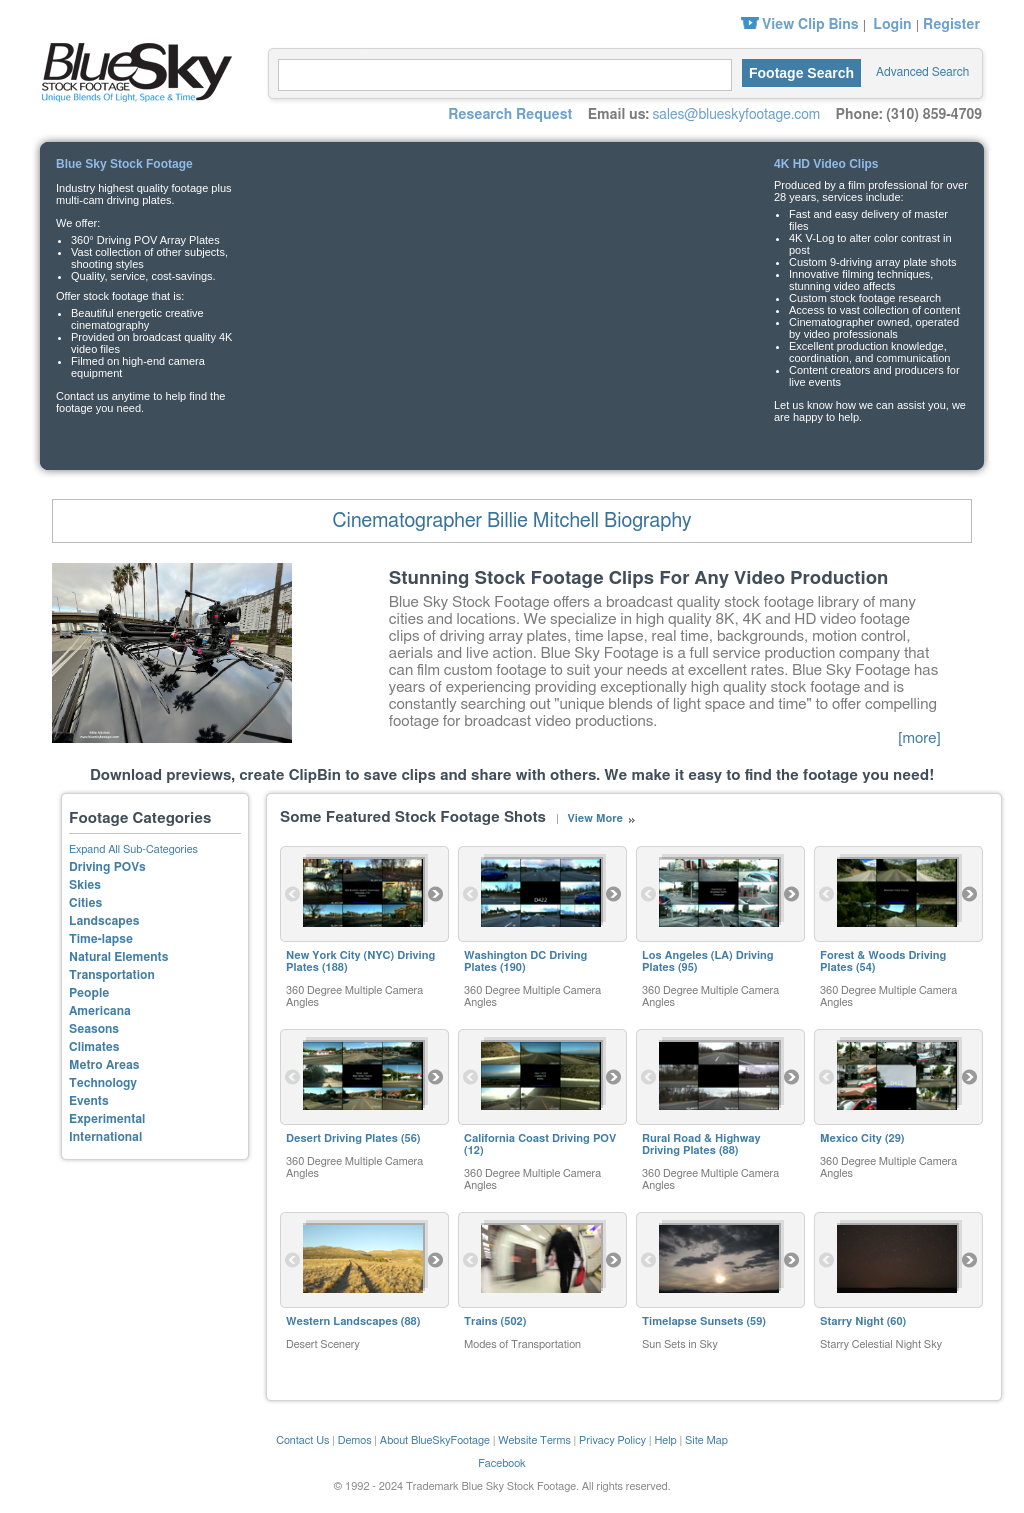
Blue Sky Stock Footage (132, 70)
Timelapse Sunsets (692, 1321)
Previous (293, 894)
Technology (103, 1083)
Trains (481, 1321)
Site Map (706, 1440)
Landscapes (104, 921)
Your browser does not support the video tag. (510, 285)
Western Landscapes (342, 1321)
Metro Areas (104, 1065)
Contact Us (302, 1440)
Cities (85, 903)
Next (436, 894)
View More (594, 818)
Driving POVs (107, 867)
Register (951, 25)
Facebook (502, 1463)
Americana (100, 1011)
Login (892, 25)
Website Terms (534, 1440)
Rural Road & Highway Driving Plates (701, 1144)
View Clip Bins (810, 25)
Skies (85, 885)
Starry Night (852, 1321)
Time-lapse (101, 939)
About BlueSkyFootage (435, 1440)
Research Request (510, 115)
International (105, 1137)
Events (89, 1101)
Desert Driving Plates (342, 1138)
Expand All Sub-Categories (133, 849)
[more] (919, 738)
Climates (94, 1047)
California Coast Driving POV (540, 1138)
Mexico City (851, 1138)
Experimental (107, 1119)
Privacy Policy (612, 1440)
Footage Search (801, 73)
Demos (355, 1440)
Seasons (94, 1029)
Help (665, 1440)
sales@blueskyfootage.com (736, 115)
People (89, 993)
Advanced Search (922, 72)
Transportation (112, 975)
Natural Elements (118, 957)
